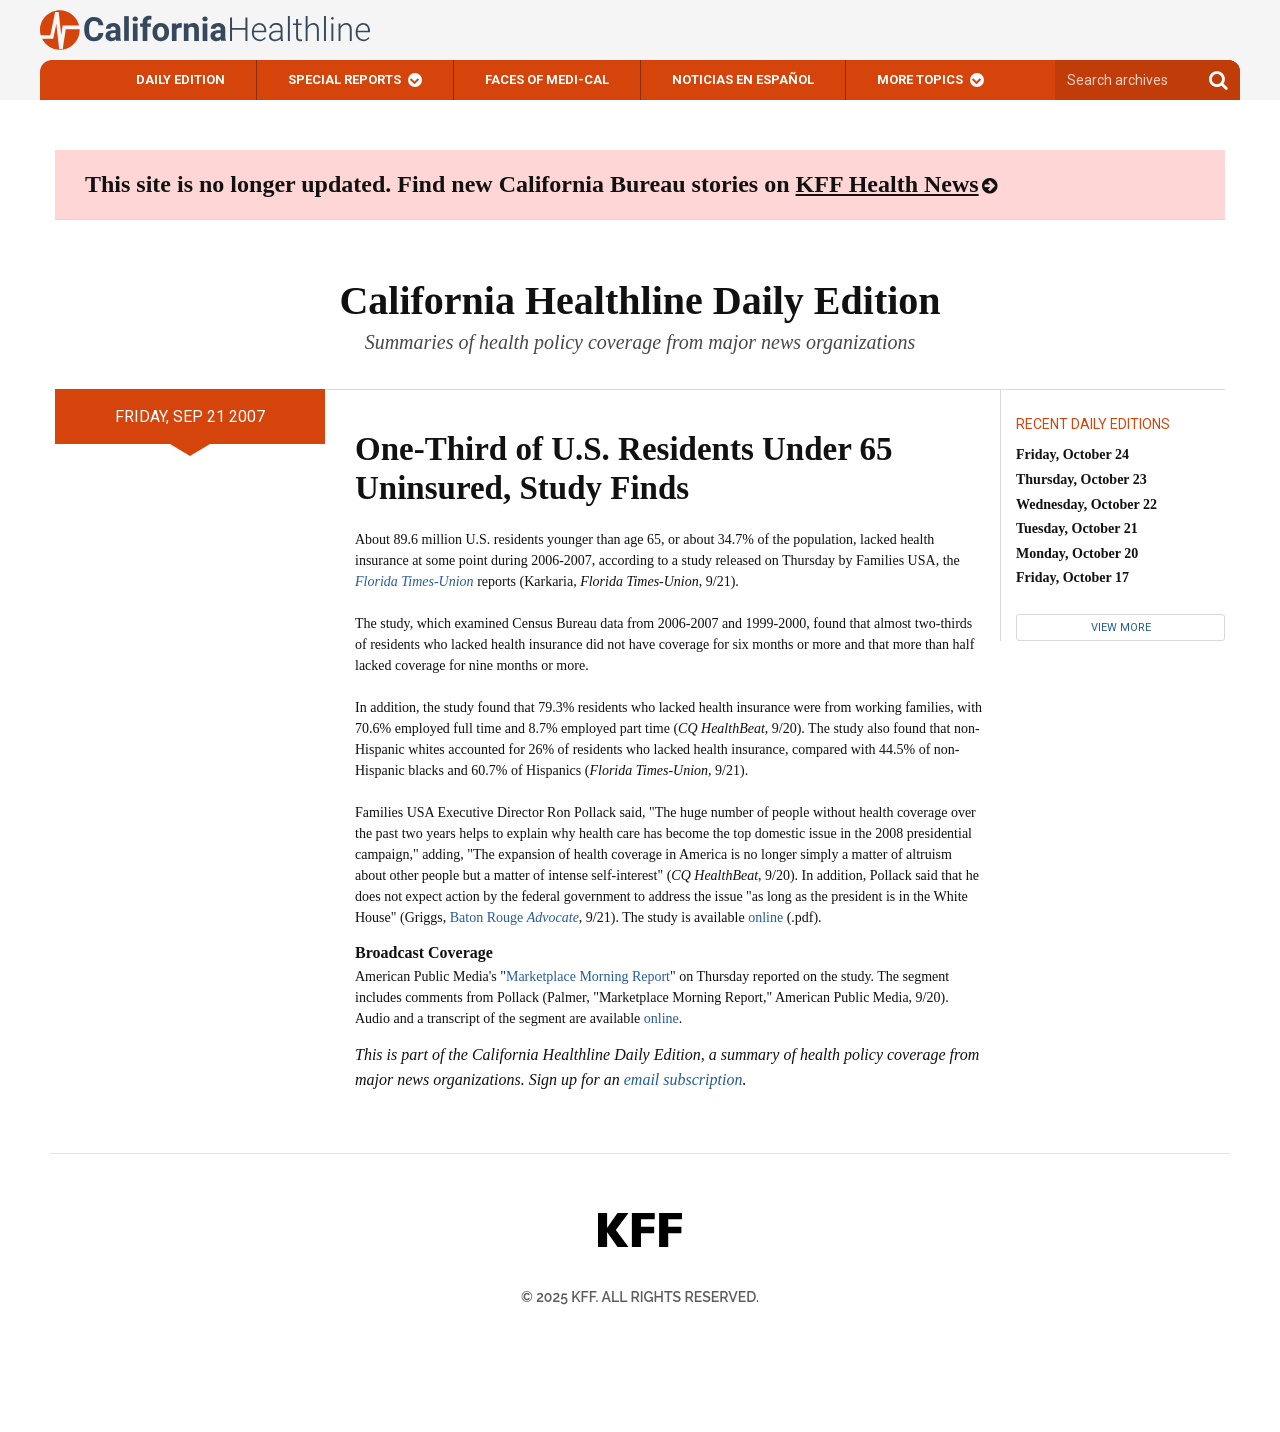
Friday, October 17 (1072, 577)
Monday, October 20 (1077, 553)
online (765, 917)
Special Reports (344, 79)
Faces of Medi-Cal (547, 79)
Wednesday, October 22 (1086, 504)
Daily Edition (180, 79)
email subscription (683, 1079)
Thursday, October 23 (1081, 479)
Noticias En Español (743, 79)
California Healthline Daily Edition (639, 300)
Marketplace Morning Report (588, 976)
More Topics (920, 79)
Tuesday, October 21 (1077, 528)
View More (1121, 627)
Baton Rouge (514, 917)
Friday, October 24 (1072, 454)
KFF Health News (887, 184)
